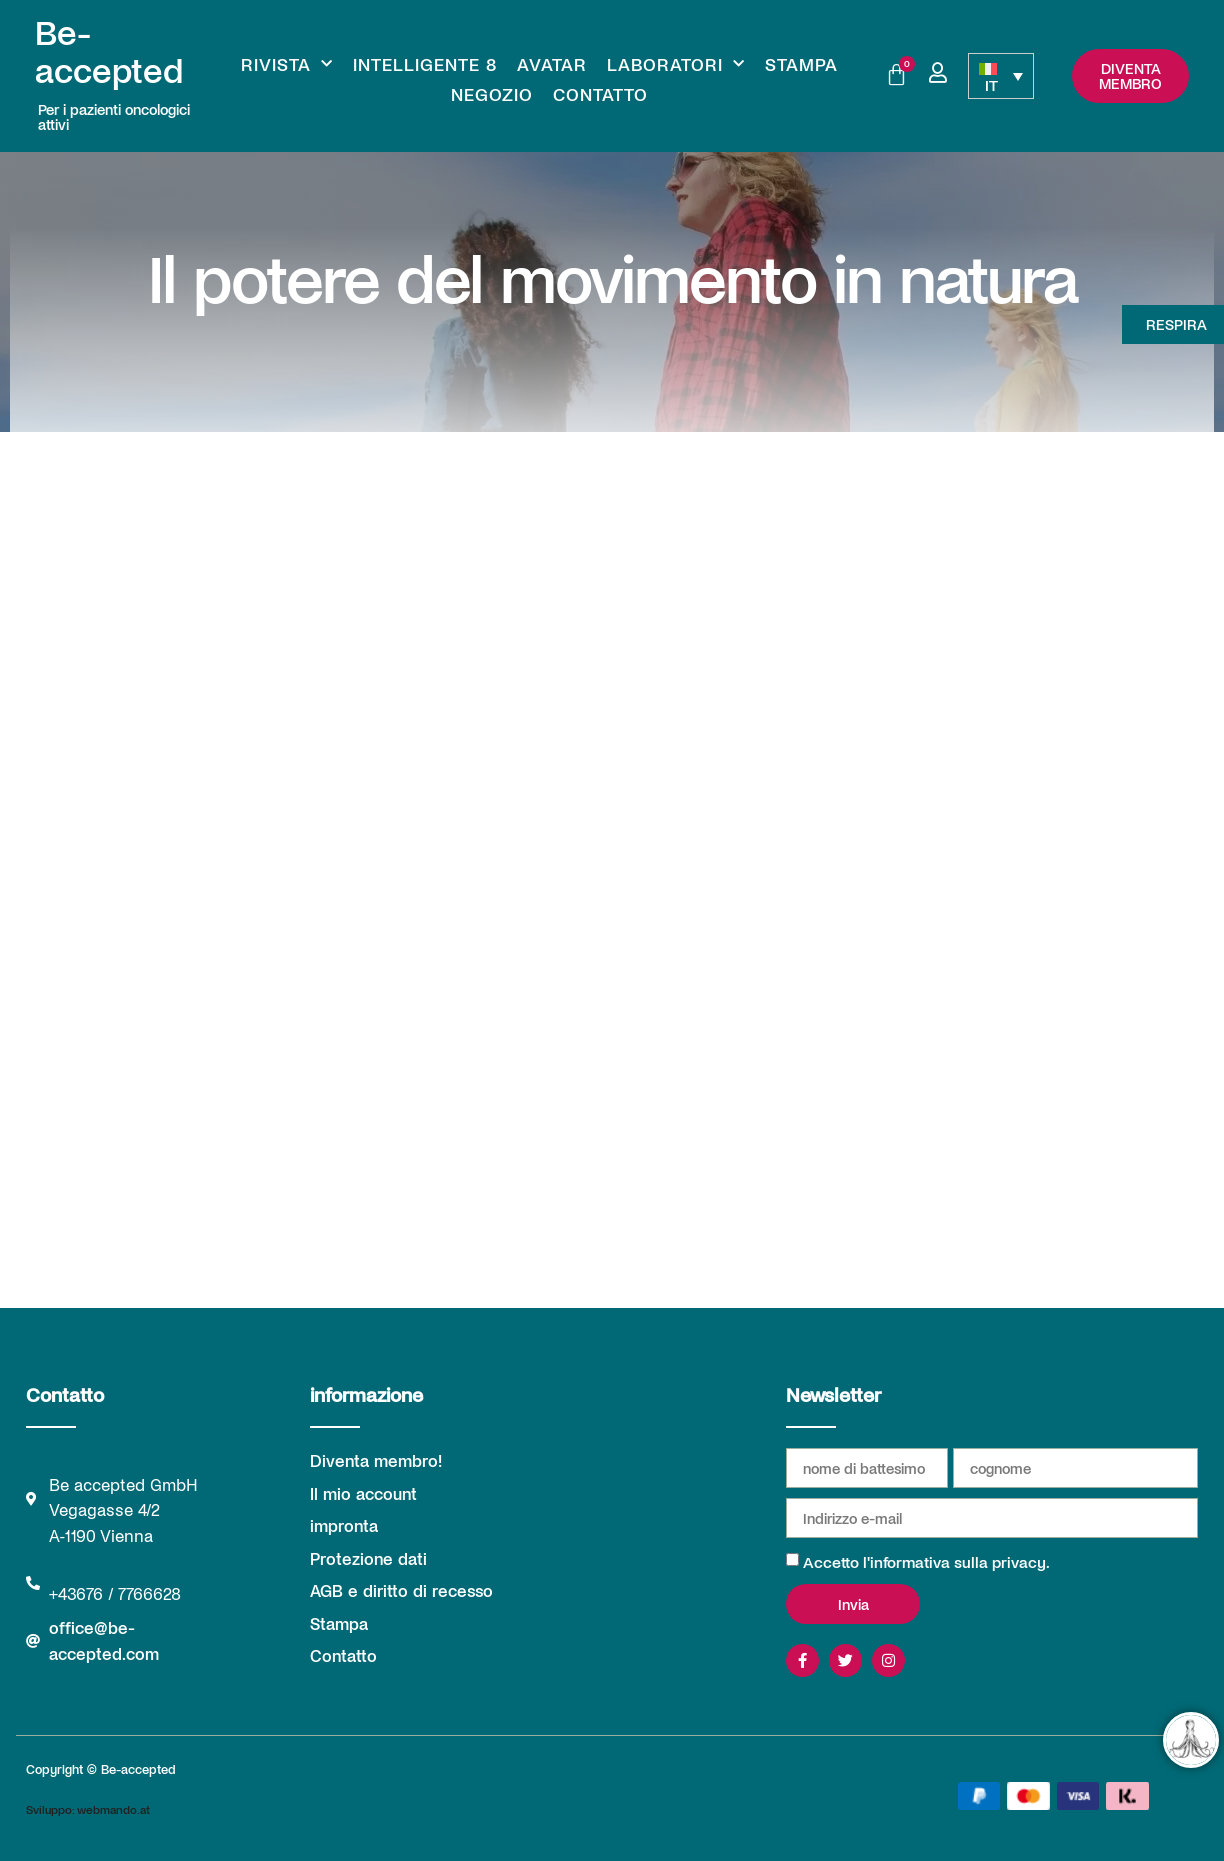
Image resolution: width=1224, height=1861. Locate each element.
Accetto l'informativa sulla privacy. (926, 1561)
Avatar (552, 64)
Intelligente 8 (425, 64)
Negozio (492, 94)
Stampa (801, 64)
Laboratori (676, 64)
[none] (1001, 76)
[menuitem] (1001, 76)
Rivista (287, 64)
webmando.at (113, 1809)
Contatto (600, 94)
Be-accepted (109, 50)
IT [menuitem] (991, 84)
